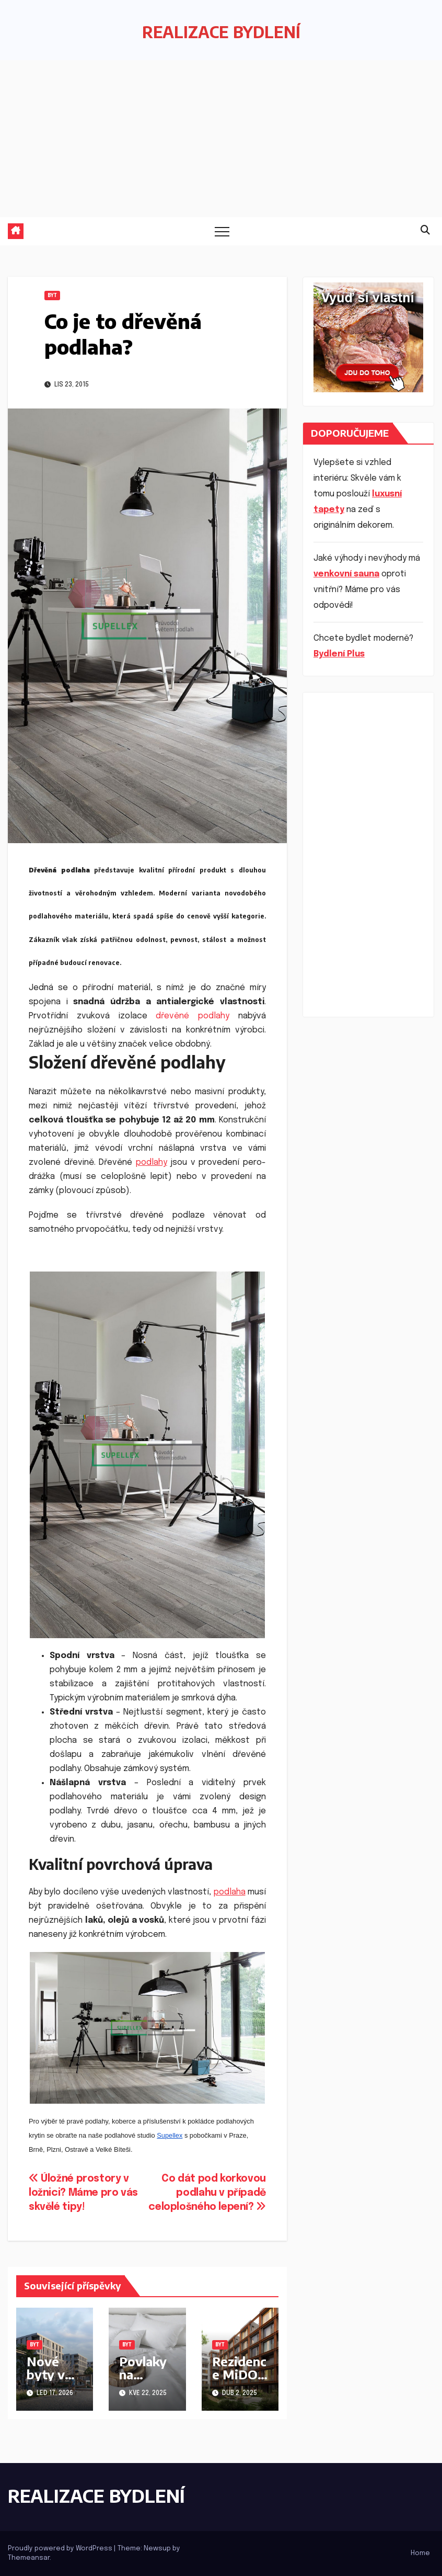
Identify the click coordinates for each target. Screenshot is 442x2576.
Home (420, 2553)
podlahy (151, 1162)
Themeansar (29, 2558)
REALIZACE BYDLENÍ (221, 32)
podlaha (230, 1892)
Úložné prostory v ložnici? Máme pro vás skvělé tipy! (83, 2193)
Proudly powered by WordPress (61, 2548)
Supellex (169, 2135)
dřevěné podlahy (192, 1016)
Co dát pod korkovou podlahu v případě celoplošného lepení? (207, 2193)
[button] (425, 230)
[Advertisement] (221, 138)
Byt (52, 295)
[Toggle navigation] (222, 231)
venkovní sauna (346, 574)
